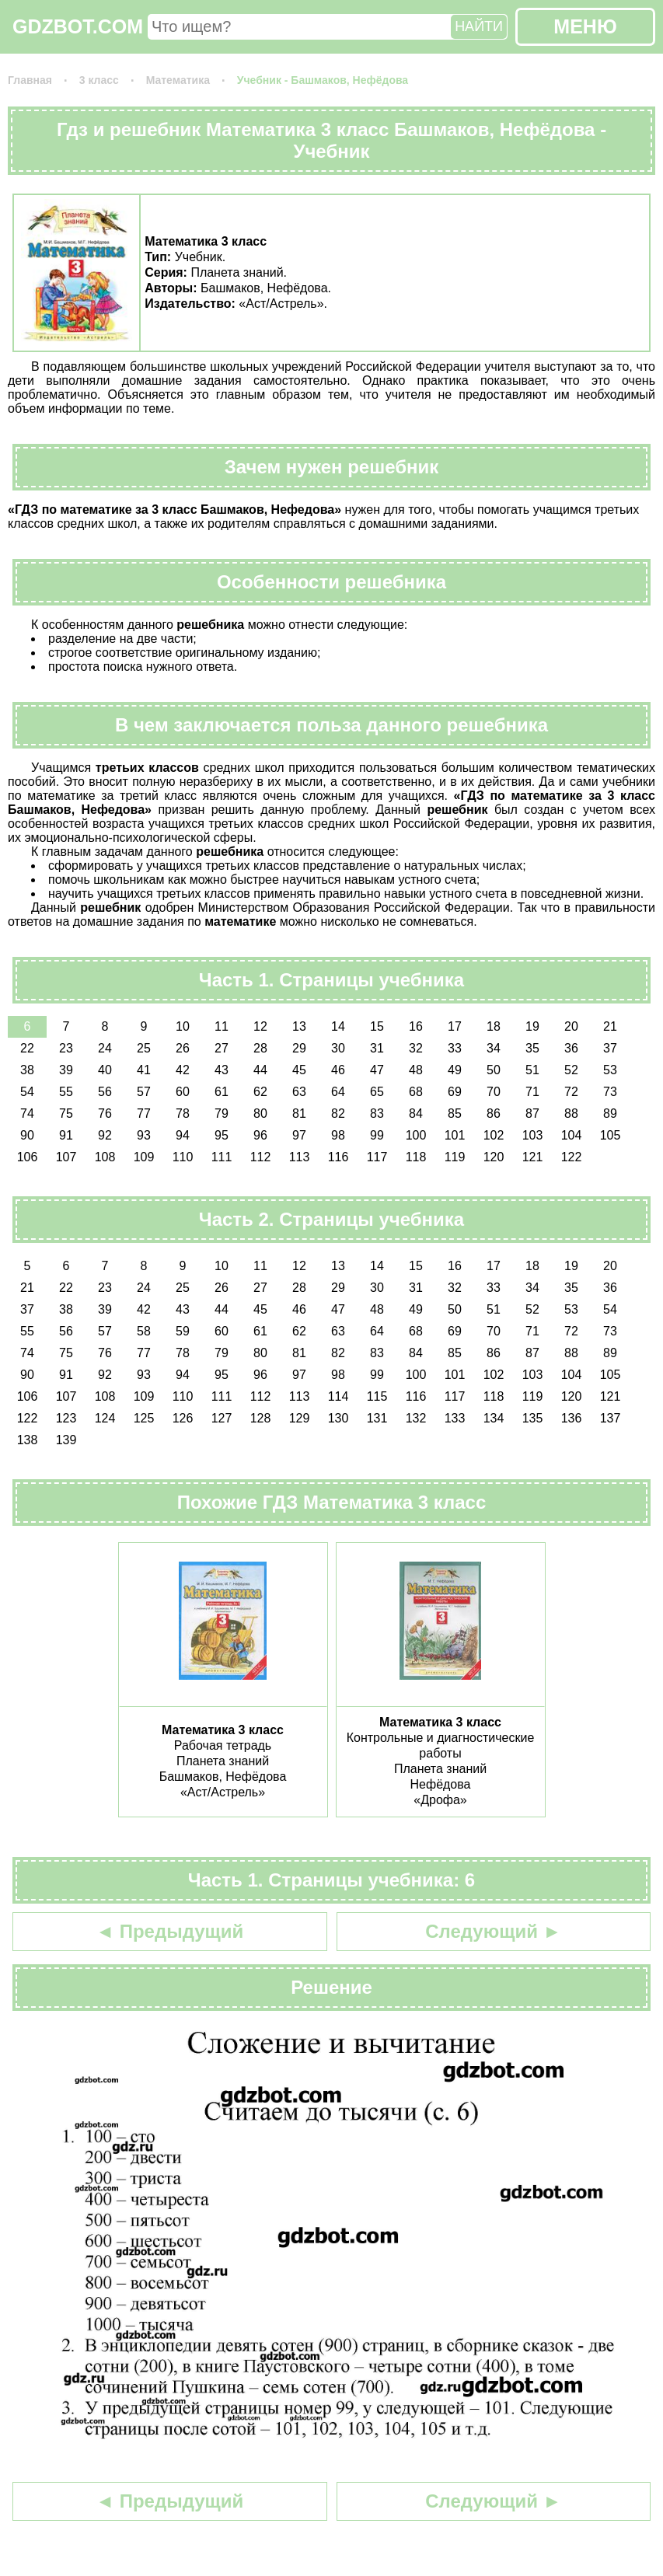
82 (338, 1113)
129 (299, 1418)
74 (27, 1113)
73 (610, 1091)
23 (66, 1048)
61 (222, 1091)
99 (377, 1135)
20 (571, 1026)
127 (221, 1418)
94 (183, 1135)
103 (532, 1135)
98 (338, 1135)
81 (299, 1113)
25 (144, 1048)
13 (299, 1026)
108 (105, 1157)
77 (144, 1113)
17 (455, 1026)
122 (571, 1157)
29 (299, 1048)
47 (377, 1070)
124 (105, 1418)
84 (416, 1113)
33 (455, 1048)
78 (183, 1113)
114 (338, 1396)
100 (416, 1135)
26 (183, 1048)
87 (532, 1113)
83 (377, 1113)
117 (377, 1157)
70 (494, 1091)
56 (105, 1091)
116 (338, 1157)
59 (183, 1331)
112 (260, 1157)
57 (144, 1091)
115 (377, 1396)
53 (610, 1070)
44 (260, 1070)
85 (455, 1113)
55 (66, 1091)
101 (455, 1135)
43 (222, 1070)
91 (66, 1135)
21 (610, 1026)
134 (493, 1418)
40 (105, 1070)
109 (144, 1157)
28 (260, 1048)
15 (377, 1026)
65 (377, 1091)
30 (338, 1048)
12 (260, 1026)
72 (571, 1091)
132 (416, 1418)
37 (610, 1048)
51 (532, 1070)
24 (105, 1048)
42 (183, 1070)
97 (299, 1135)
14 (338, 1026)
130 (338, 1418)
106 (27, 1157)
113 (299, 1157)
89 (610, 1113)
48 (416, 1070)
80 (260, 1113)
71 (532, 1091)
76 (105, 1113)
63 (299, 1091)
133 (455, 1418)
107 (66, 1157)
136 (571, 1418)
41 (144, 1070)
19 (532, 1026)
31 (377, 1048)
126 (183, 1418)
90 (27, 1135)
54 (27, 1091)
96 (260, 1135)
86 (494, 1113)
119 (455, 1157)
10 (183, 1026)
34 (494, 1048)
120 (493, 1157)
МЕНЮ (584, 26)
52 (571, 1070)
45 (299, 1070)
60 (183, 1091)
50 (494, 1070)
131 (377, 1418)
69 (455, 1091)
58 (144, 1331)
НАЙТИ (479, 26)
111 (221, 1157)
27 (222, 1048)
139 (66, 1440)
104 (571, 1135)
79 (222, 1113)
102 (493, 1135)
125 (144, 1418)
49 (455, 1070)
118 (416, 1157)
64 (338, 1091)
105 (610, 1135)
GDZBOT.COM (77, 26)
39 (66, 1070)
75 (66, 1113)
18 (494, 1026)
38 (27, 1070)
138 (27, 1440)
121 (532, 1157)
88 (571, 1113)
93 (144, 1135)
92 (105, 1135)
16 (416, 1026)
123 (66, 1418)
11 (222, 1026)
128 (260, 1418)
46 (338, 1070)
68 (416, 1091)
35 (532, 1048)
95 (222, 1135)
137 (610, 1418)
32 (416, 1048)
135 (532, 1418)
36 (571, 1048)
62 (260, 1091)
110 (183, 1157)
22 (27, 1048)
